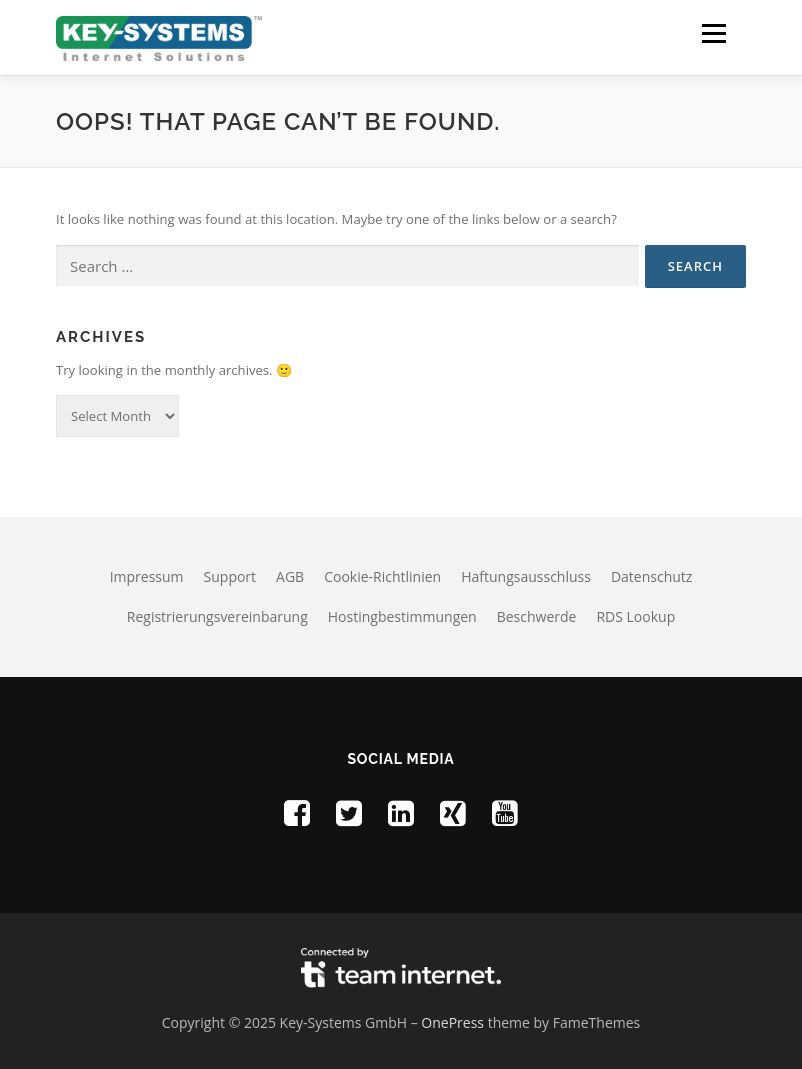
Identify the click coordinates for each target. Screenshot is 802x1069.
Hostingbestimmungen (402, 616)
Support (230, 576)
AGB (290, 576)
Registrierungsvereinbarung (217, 616)
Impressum (147, 576)
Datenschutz (651, 576)
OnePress (452, 1022)
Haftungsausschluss (526, 576)
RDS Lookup (635, 616)
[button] (713, 33)
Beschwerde (537, 616)
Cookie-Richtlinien (382, 576)
